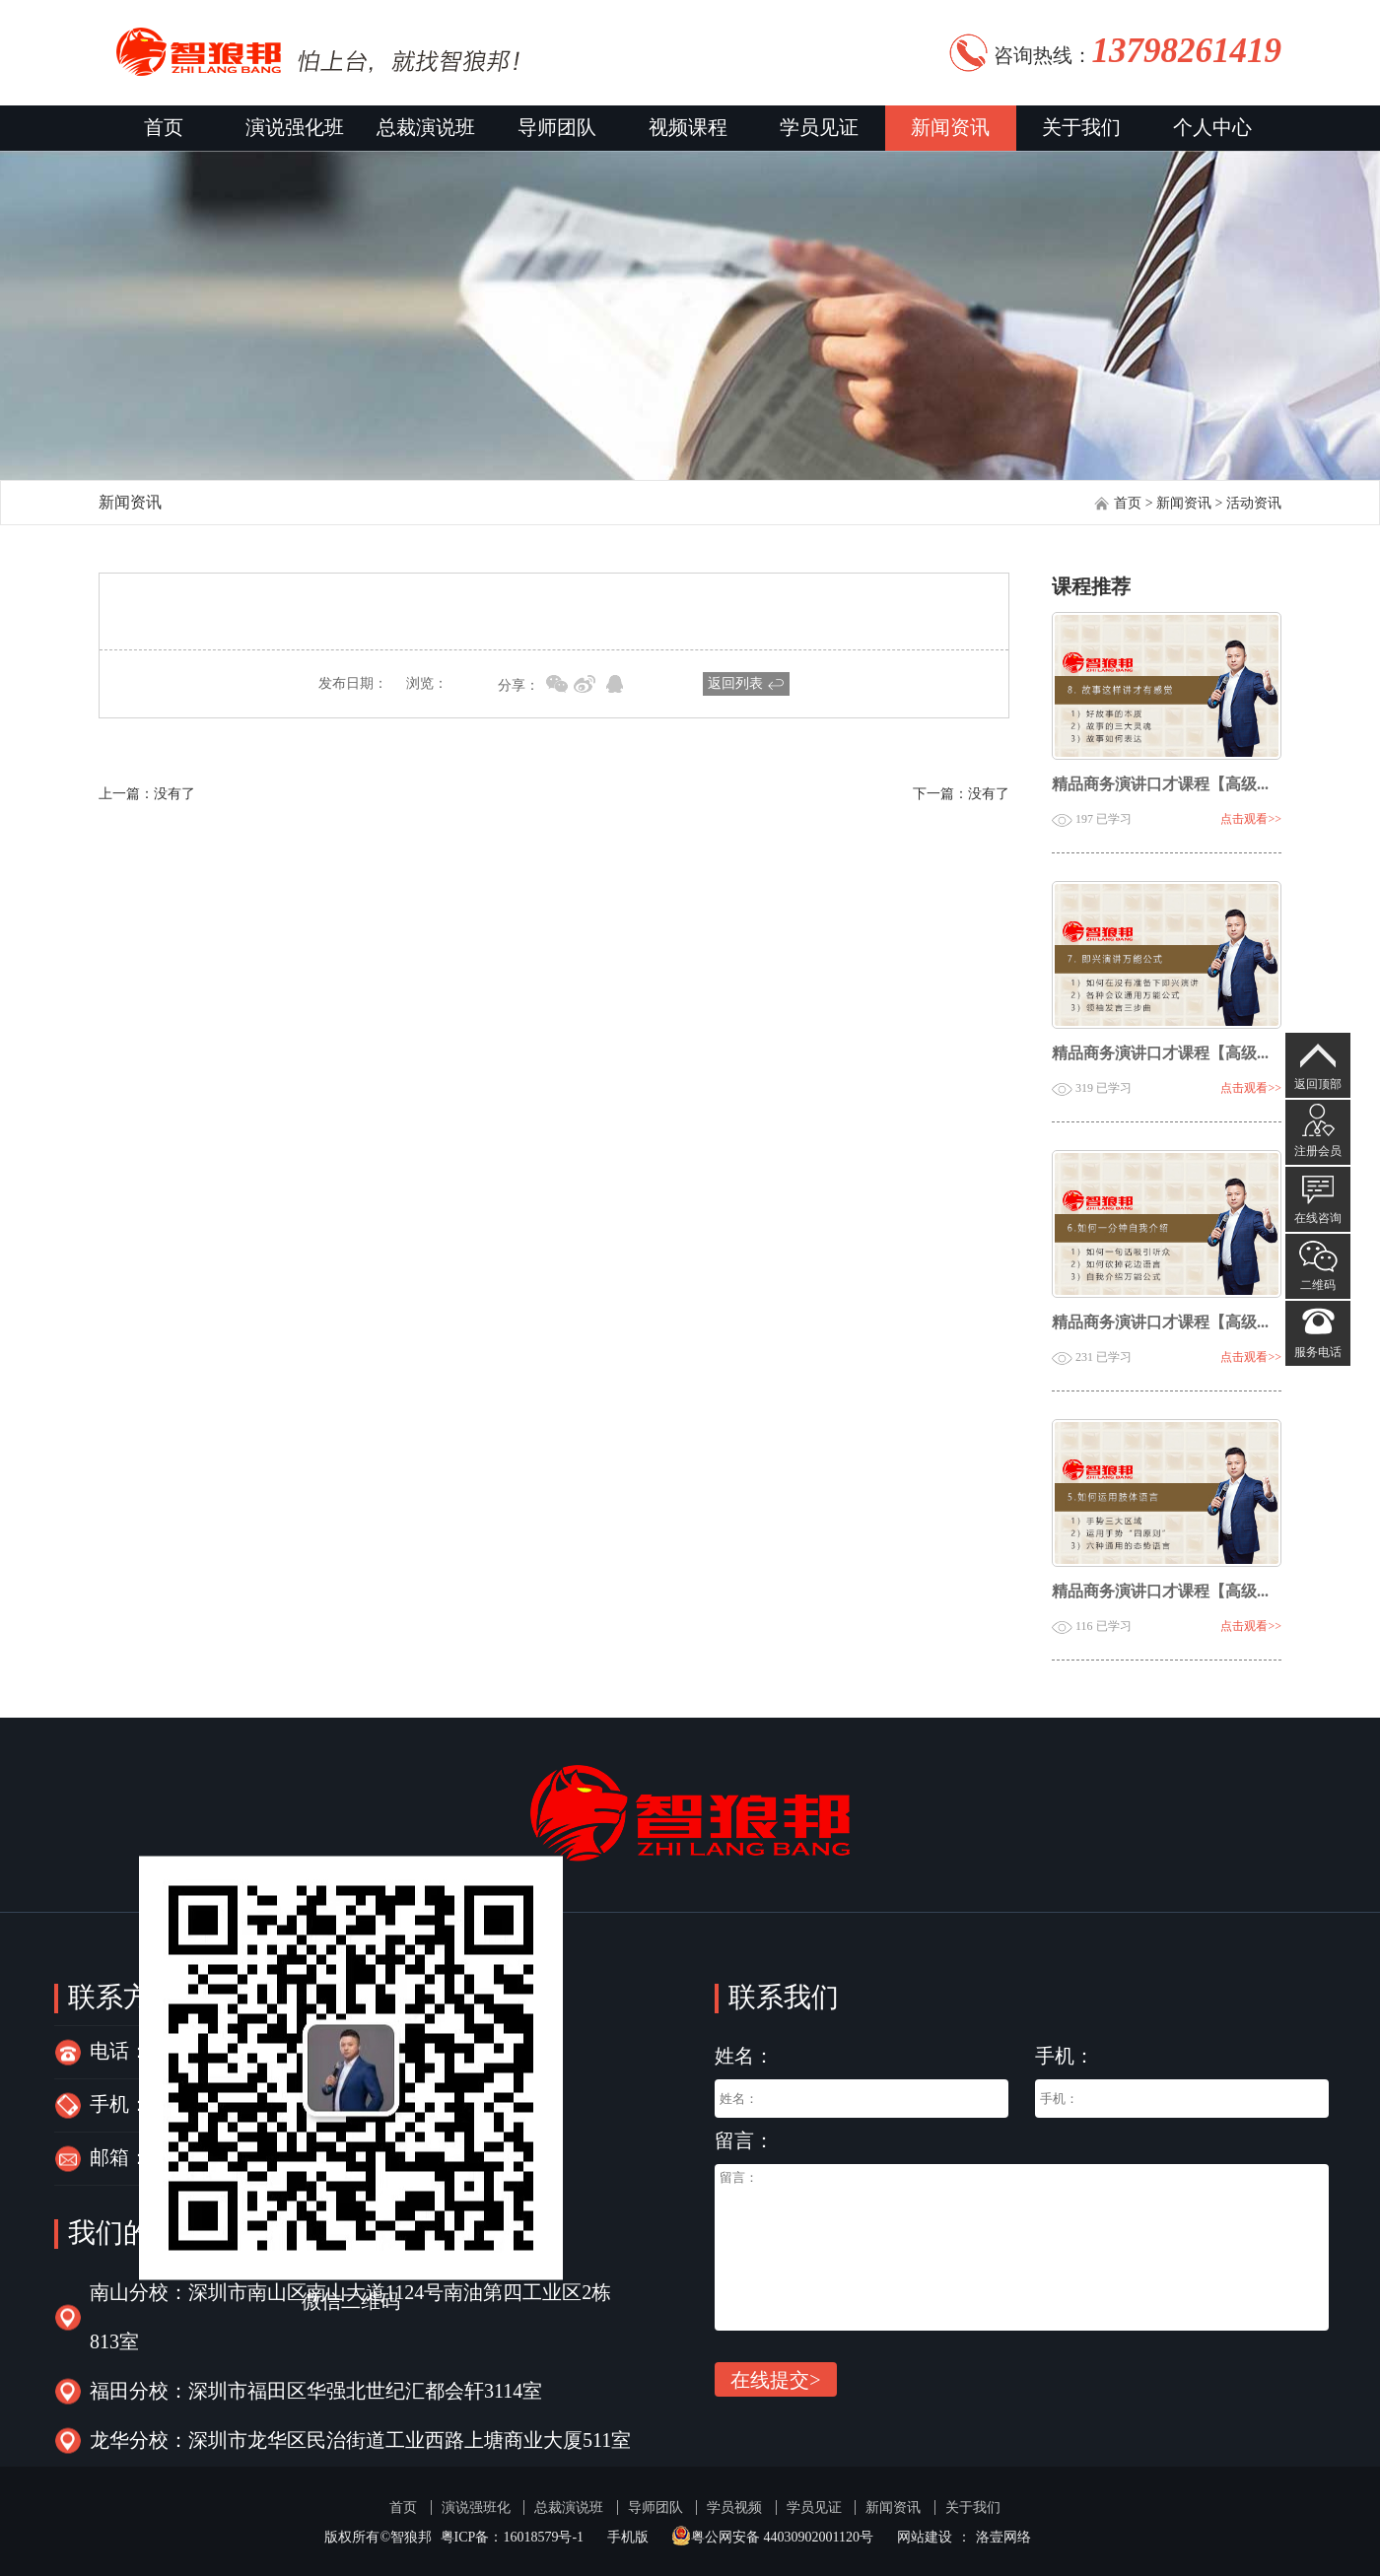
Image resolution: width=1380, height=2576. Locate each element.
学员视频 (734, 2507)
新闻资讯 (950, 128)
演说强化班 (294, 128)
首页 (163, 128)
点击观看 (1250, 819)
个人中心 (1212, 128)
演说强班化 (476, 2507)
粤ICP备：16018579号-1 (511, 2537)
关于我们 (1081, 128)
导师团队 (557, 128)
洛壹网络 (1003, 2537)
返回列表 (735, 683)
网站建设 (924, 2537)
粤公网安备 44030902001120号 (772, 2537)
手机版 (628, 2537)
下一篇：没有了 (961, 793)
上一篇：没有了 (147, 793)
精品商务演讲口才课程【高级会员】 (1178, 785)
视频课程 (688, 128)
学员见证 (819, 128)
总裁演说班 (426, 128)
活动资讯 (1253, 503)
